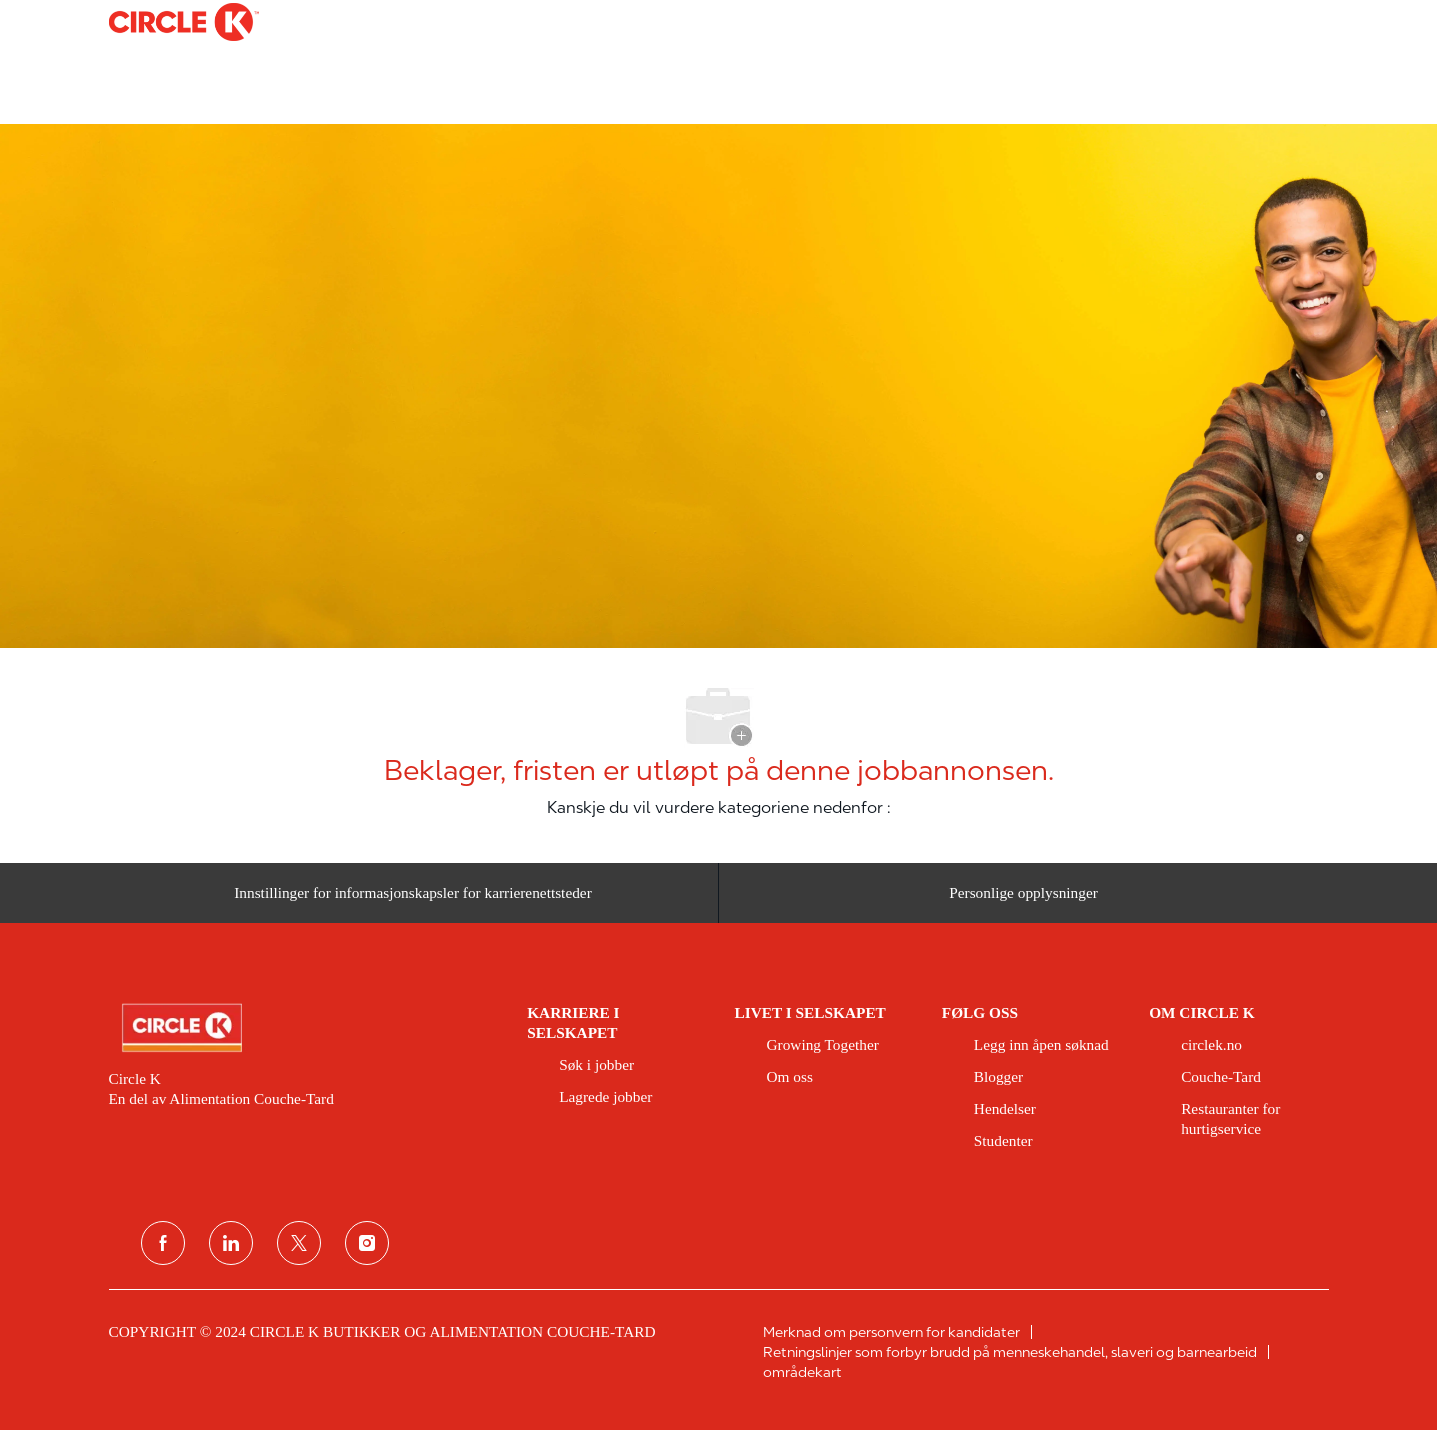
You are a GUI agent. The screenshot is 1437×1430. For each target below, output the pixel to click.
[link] (304, 1028)
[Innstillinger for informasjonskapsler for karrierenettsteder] (413, 900)
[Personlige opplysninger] (1023, 900)
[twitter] (299, 1243)
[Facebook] (163, 1243)
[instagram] (367, 1243)
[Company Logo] (159, 22)
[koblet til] (231, 1243)
